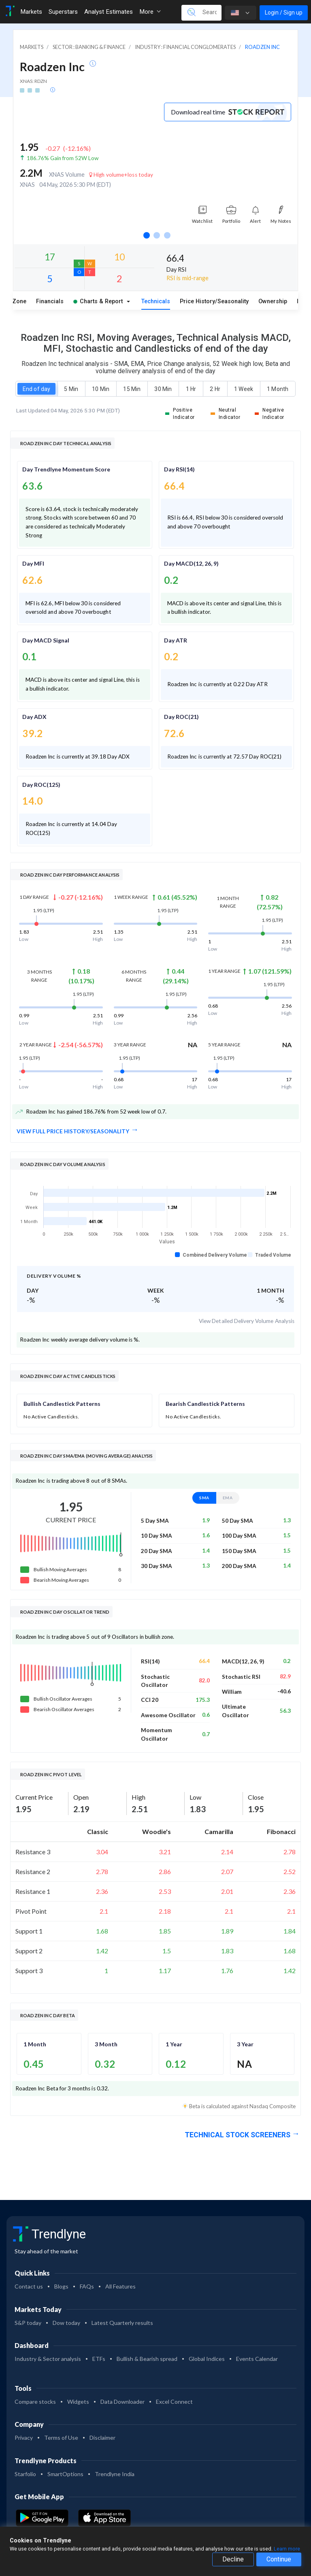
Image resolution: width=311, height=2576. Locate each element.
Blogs (61, 2286)
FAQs (87, 2286)
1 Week (243, 389)
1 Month (277, 389)
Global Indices (207, 2358)
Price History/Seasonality (214, 301)
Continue (278, 2559)
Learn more (287, 2549)
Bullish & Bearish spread (147, 2358)
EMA (228, 1497)
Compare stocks (35, 2401)
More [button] (150, 11)
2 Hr (215, 389)
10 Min (100, 389)
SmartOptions (65, 2473)
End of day (36, 389)
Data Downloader (122, 2401)
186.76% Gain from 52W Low (62, 158)
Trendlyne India (114, 2473)
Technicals (155, 301)
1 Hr (191, 389)
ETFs (98, 2358)
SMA (204, 1497)
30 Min (162, 389)
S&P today (28, 2322)
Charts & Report (98, 301)
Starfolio (25, 2473)
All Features (120, 2286)
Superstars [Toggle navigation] (63, 11)
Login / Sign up (283, 12)
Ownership (272, 301)
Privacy (24, 2437)
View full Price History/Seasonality (73, 1131)
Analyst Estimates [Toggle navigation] (108, 11)
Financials (50, 301)
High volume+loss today (121, 174)
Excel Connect (174, 2401)
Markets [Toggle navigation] (31, 11)
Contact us (29, 2286)
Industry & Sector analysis (48, 2358)
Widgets (78, 2401)
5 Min (71, 389)
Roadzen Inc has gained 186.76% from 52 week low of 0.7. (90, 1112)
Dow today (66, 2322)
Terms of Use (61, 2437)
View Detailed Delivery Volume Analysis (246, 1321)
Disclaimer (102, 2437)
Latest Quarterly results (122, 2322)
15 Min (131, 389)
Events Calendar (257, 2358)
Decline (233, 2559)
